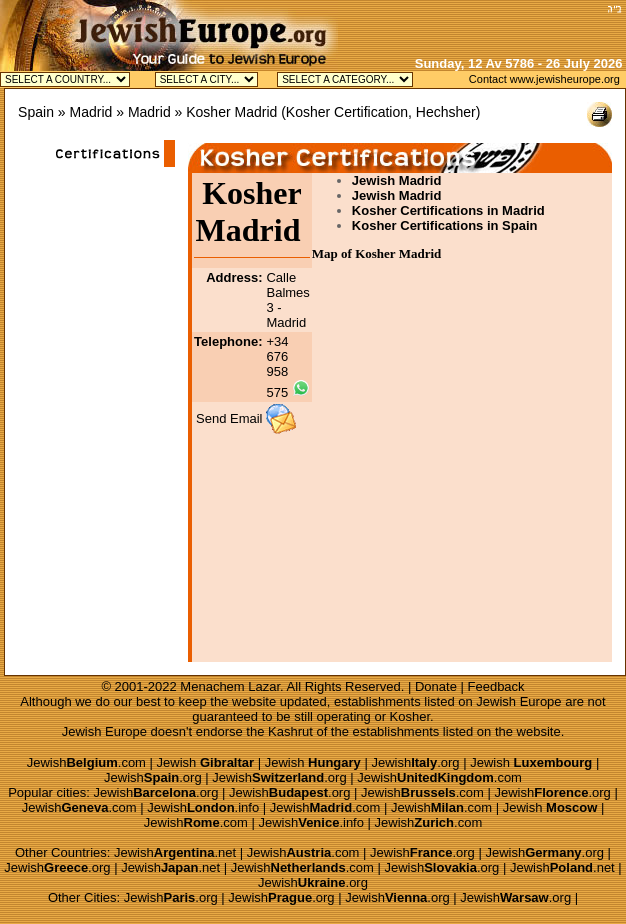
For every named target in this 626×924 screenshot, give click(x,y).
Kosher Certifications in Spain (445, 225)
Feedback (496, 686)
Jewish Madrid (397, 180)
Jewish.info (203, 807)
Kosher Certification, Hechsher (381, 112)
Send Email (229, 418)
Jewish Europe (518, 701)
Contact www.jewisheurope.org (544, 79)
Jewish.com (86, 762)
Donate (436, 686)
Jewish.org (415, 762)
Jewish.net (175, 852)
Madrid (91, 112)
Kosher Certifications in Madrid (448, 210)
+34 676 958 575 (277, 367)
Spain (36, 112)
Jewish (206, 762)
